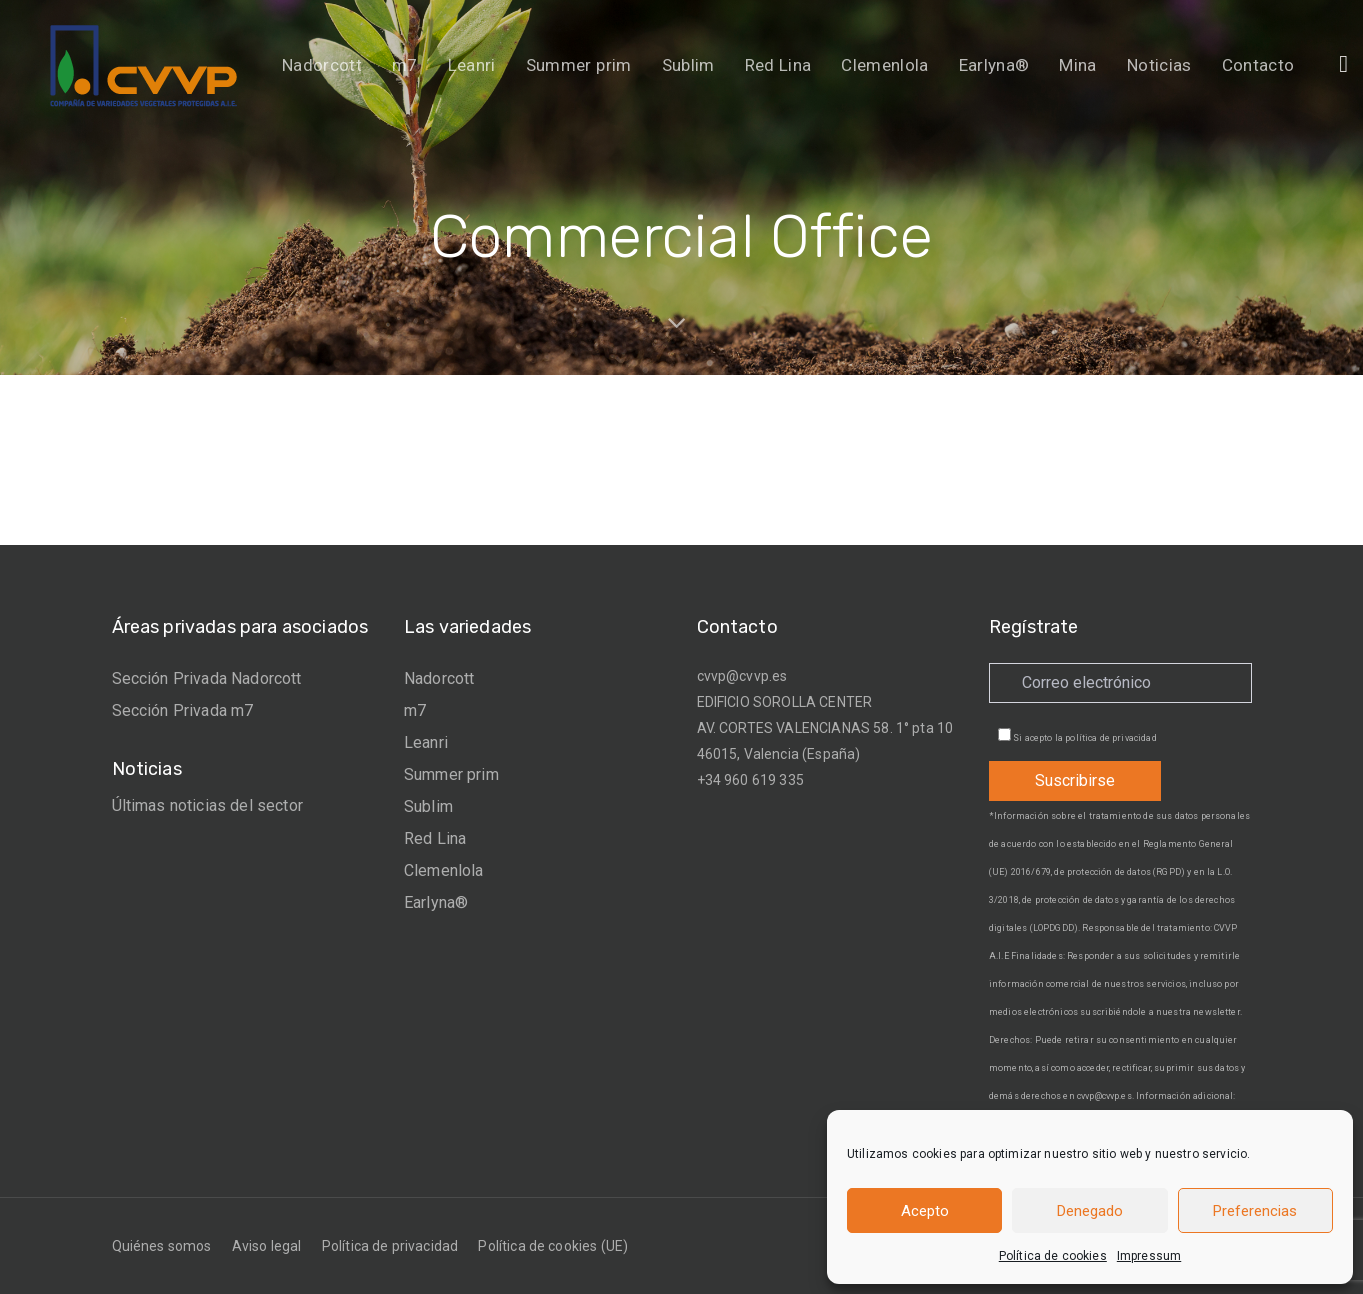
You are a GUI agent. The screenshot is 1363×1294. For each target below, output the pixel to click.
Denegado (1090, 1211)
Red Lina (435, 838)
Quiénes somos (162, 1246)
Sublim (428, 806)
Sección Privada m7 (183, 710)
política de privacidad (1111, 738)
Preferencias (1255, 1211)
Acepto (925, 1211)
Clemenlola (444, 870)
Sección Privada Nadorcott (207, 678)
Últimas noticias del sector (207, 805)
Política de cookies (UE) (553, 1246)
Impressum (1149, 1256)
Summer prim (451, 774)
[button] (1343, 64)
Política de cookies (1053, 1256)
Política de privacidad (390, 1246)
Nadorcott (439, 678)
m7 (415, 710)
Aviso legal (267, 1246)
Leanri (426, 742)
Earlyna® (436, 902)
